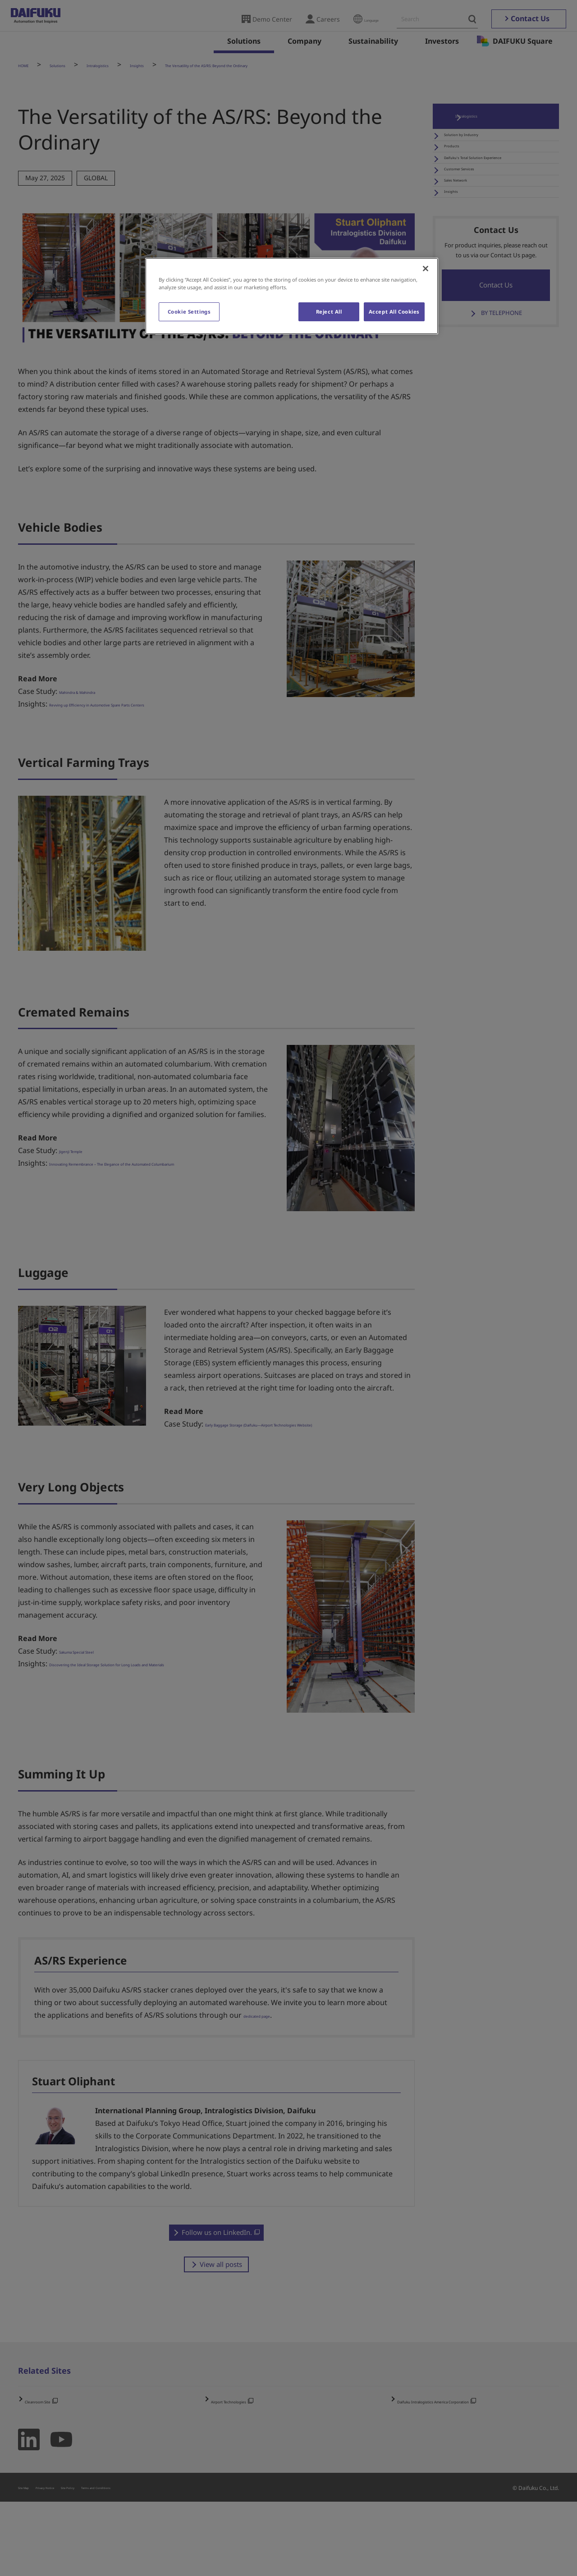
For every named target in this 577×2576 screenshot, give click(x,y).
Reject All (326, 311)
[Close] (425, 268)
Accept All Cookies (394, 311)
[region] (291, 296)
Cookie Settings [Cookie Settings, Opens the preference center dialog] (189, 311)
